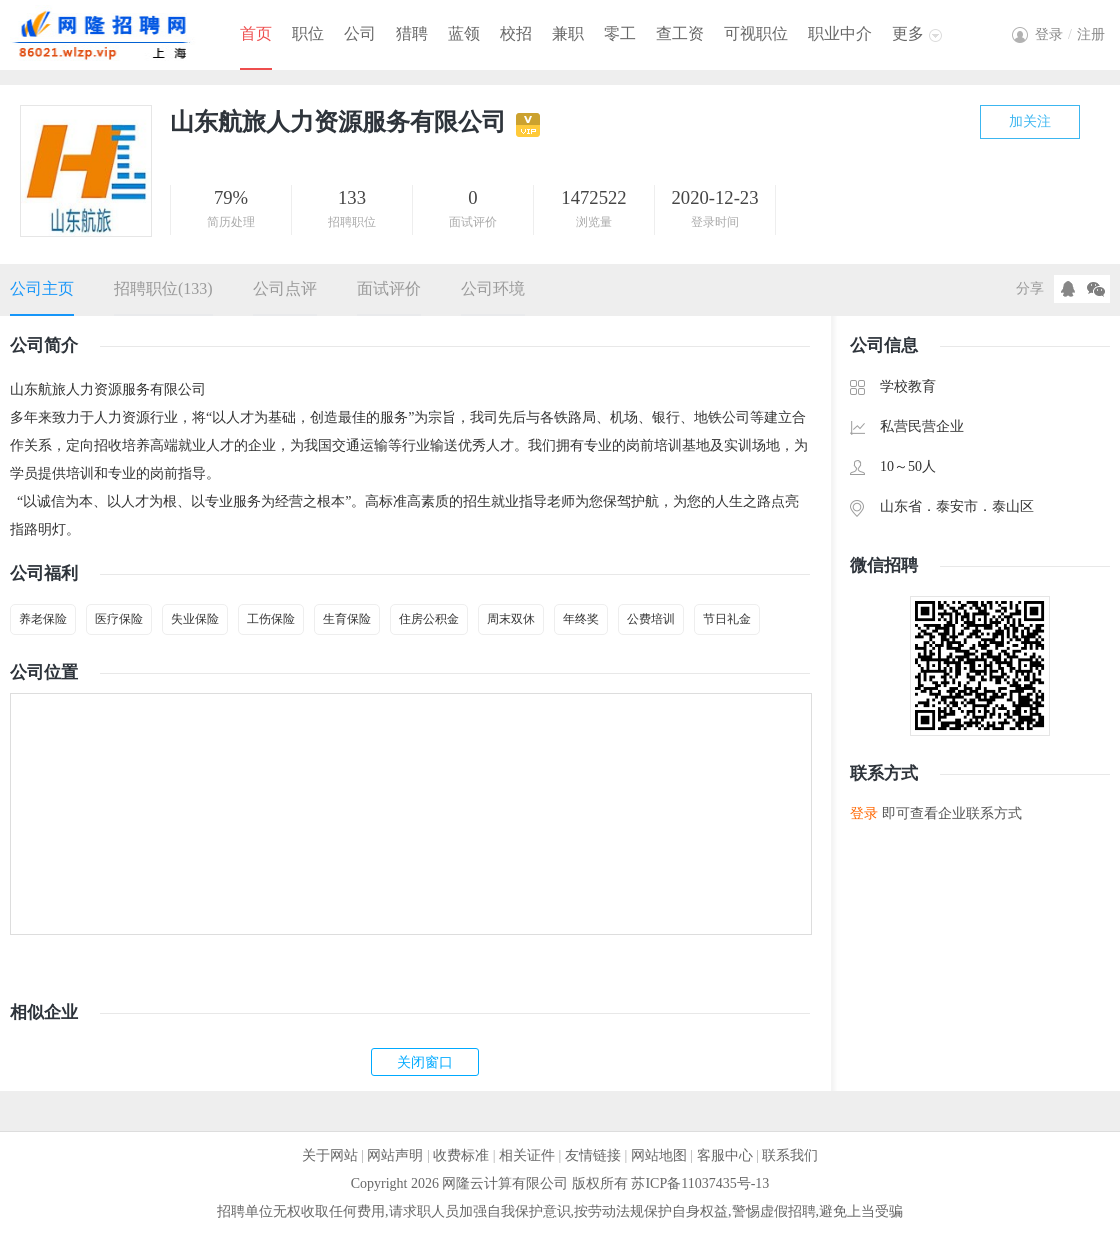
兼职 (568, 33)
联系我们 (790, 1155)
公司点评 (285, 288)
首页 (256, 33)
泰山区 (1013, 506)
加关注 (1030, 121)
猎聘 (412, 33)
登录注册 (1070, 34)
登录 (864, 813)
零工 (620, 33)
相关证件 (527, 1155)
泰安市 (957, 506)
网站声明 (395, 1155)
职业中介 (840, 33)
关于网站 (330, 1155)
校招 (516, 33)
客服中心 (725, 1155)
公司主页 (42, 288)
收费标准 (461, 1155)
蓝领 (464, 33)
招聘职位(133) (163, 288)
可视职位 (756, 33)
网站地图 (659, 1155)
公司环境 (493, 288)
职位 (308, 33)
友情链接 (593, 1155)
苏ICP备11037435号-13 (700, 1183)
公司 (360, 33)
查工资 (680, 33)
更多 (908, 33)
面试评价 (389, 288)
